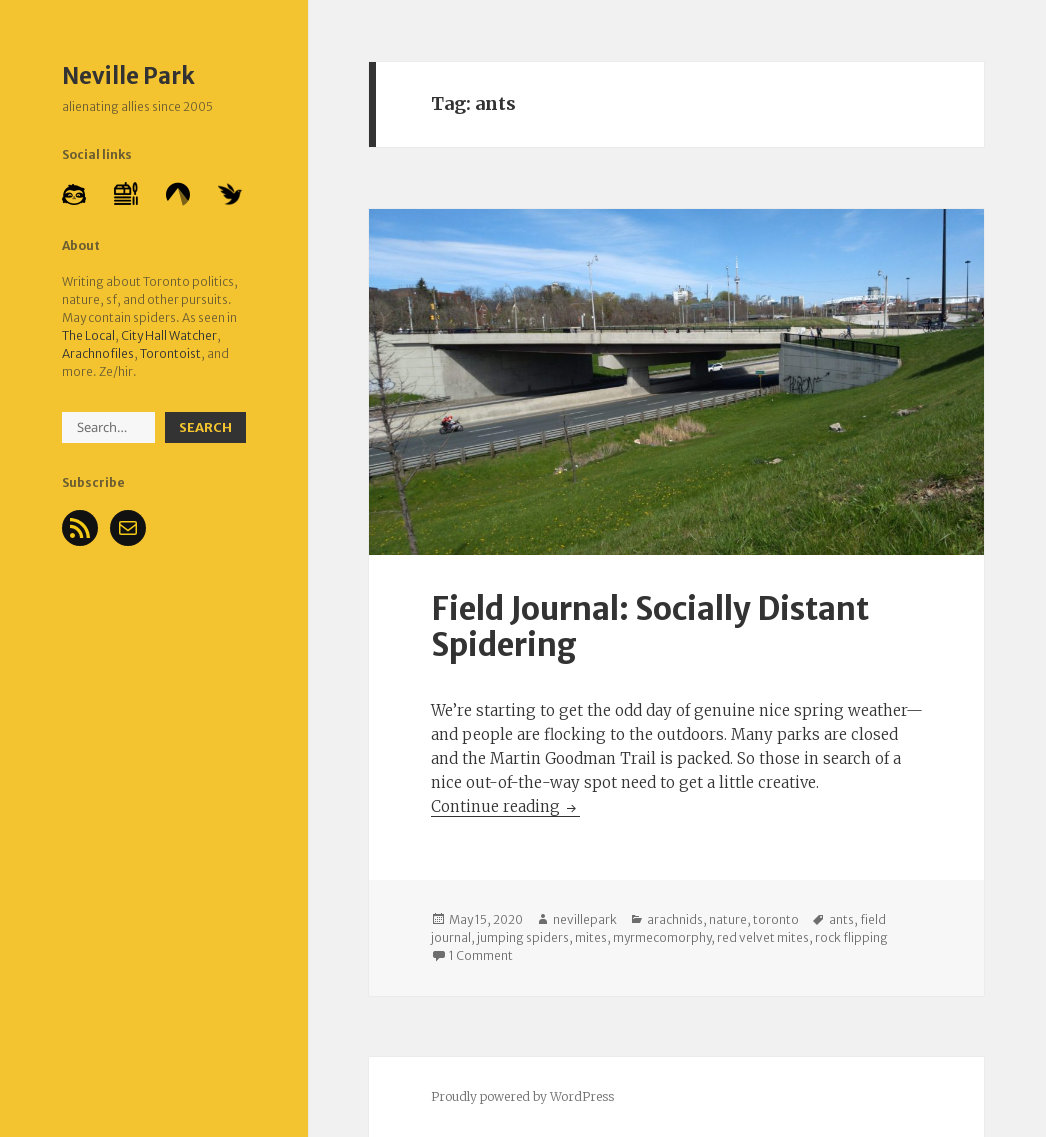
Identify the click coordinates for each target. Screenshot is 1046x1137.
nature (728, 919)
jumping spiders (523, 937)
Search (205, 427)
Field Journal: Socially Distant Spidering (650, 626)
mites (591, 937)
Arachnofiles (98, 353)
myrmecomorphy (662, 937)
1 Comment (481, 955)
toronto (776, 919)
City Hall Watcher (169, 335)
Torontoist (170, 353)
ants (841, 919)
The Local (88, 335)
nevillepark (585, 919)
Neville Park (128, 76)
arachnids (675, 919)
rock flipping (851, 937)
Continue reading (505, 806)
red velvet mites (763, 937)
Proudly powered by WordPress (522, 1096)
